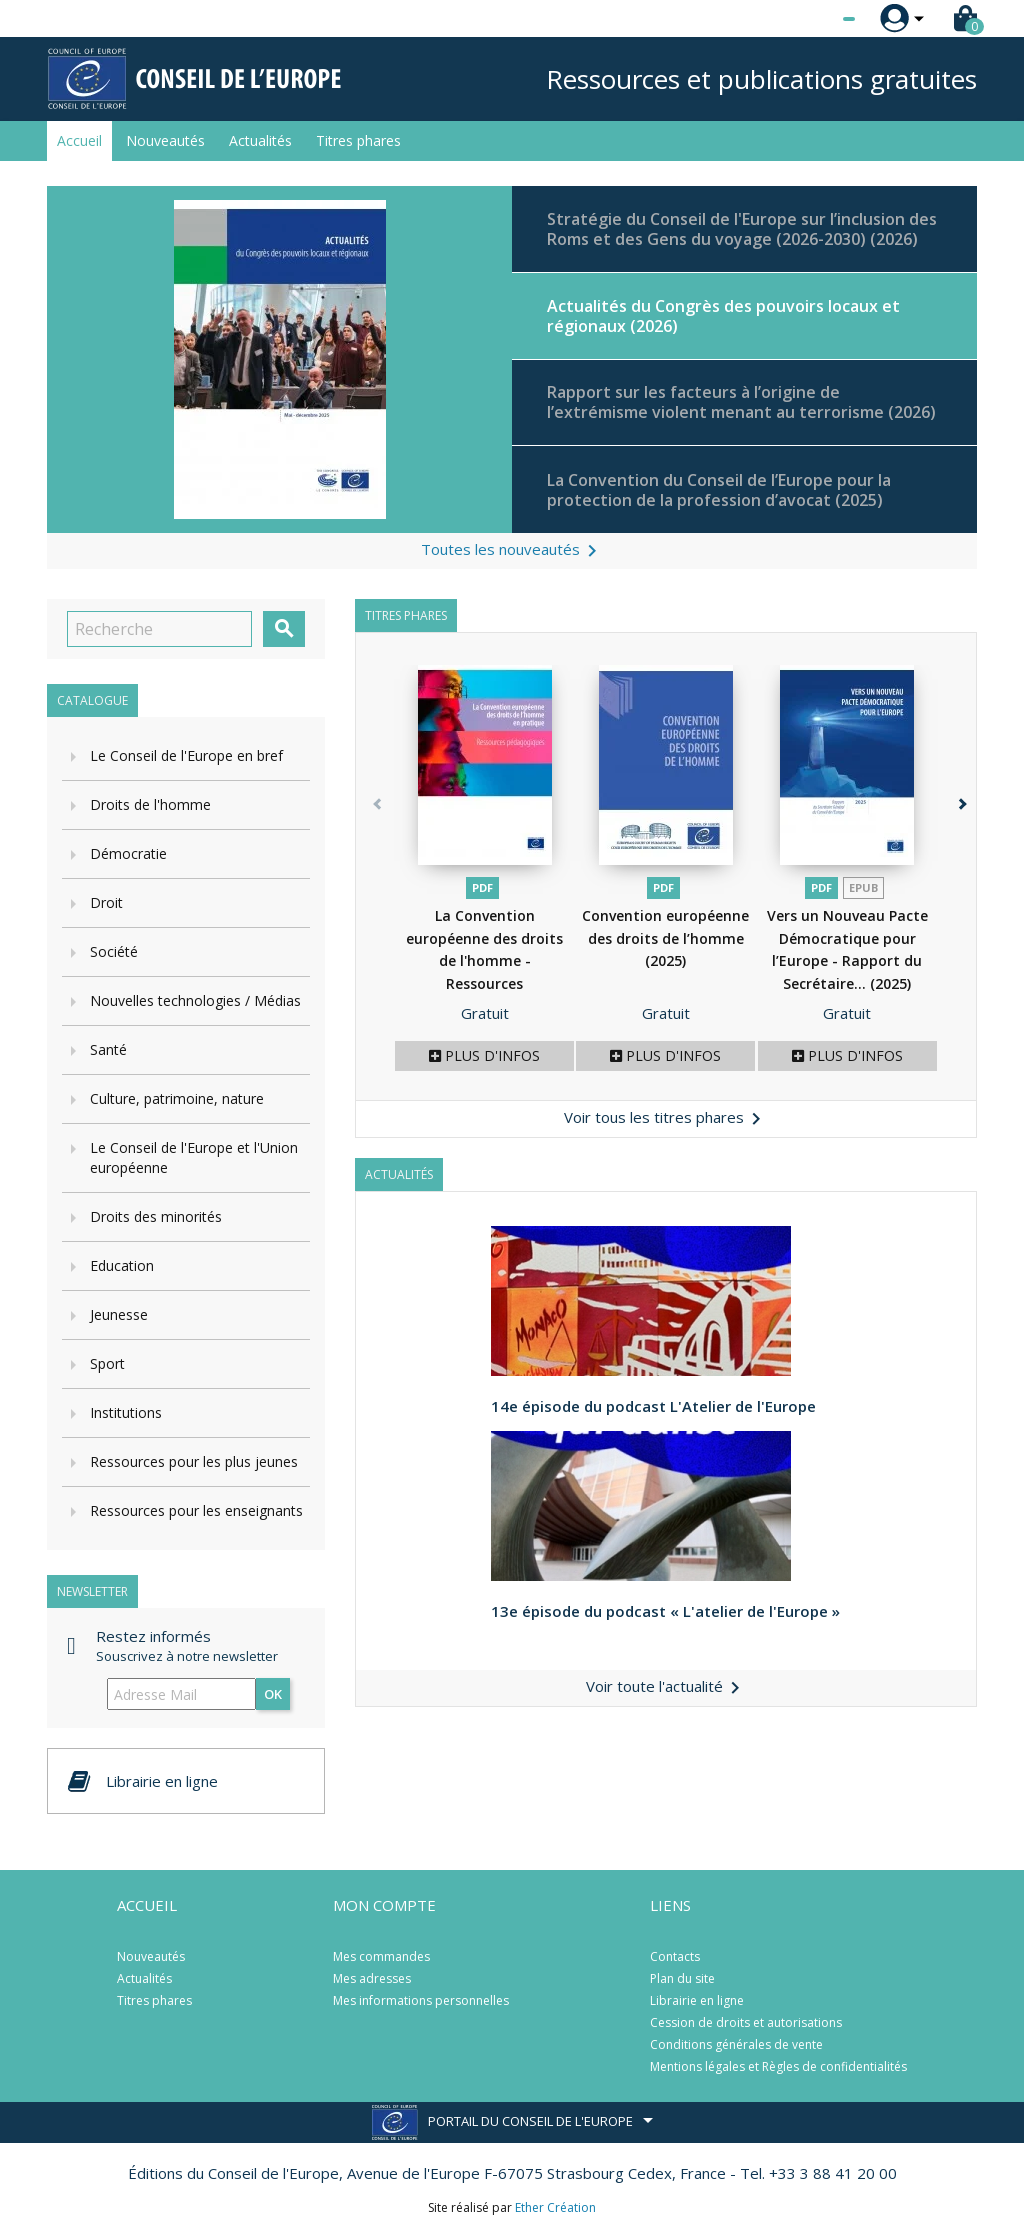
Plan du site (682, 1978)
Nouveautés (165, 140)
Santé (108, 1049)
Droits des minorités (156, 1216)
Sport (107, 1363)
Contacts (675, 1956)
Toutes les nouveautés (512, 551)
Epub (863, 887)
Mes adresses (372, 1978)
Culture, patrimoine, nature (177, 1098)
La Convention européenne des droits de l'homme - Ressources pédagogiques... (484, 960)
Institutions (126, 1412)
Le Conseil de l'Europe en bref (186, 755)
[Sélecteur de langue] (808, 19)
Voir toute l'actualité (666, 1686)
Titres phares (358, 140)
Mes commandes (381, 1956)
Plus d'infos (484, 1055)
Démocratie (128, 853)
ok (273, 1694)
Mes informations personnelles (421, 2000)
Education (122, 1265)
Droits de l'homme (150, 804)
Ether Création (555, 2207)
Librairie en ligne (697, 2000)
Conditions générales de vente (736, 2044)
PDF (482, 887)
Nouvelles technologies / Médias (195, 1000)
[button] (957, 882)
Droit (106, 902)
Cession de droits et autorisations (746, 2022)
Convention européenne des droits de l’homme (665, 938)
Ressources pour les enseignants (196, 1510)
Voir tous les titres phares (666, 1119)
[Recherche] (159, 629)
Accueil (79, 140)
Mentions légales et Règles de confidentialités (778, 2066)
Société (114, 951)
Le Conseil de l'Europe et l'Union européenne (194, 1157)
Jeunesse (119, 1314)
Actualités (260, 140)
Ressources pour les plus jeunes (194, 1461)
